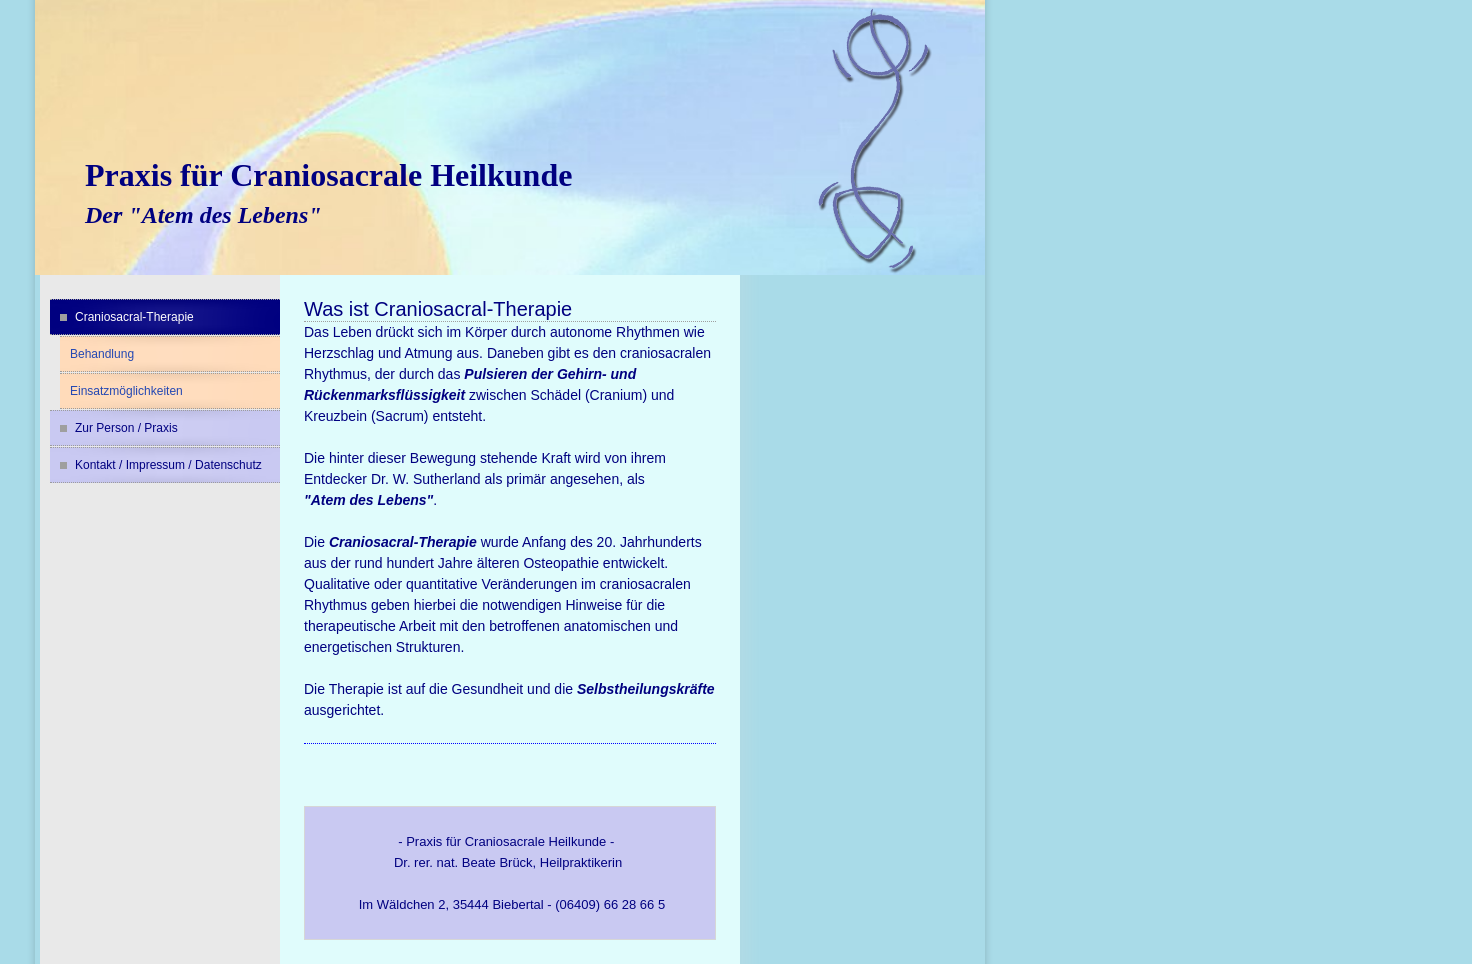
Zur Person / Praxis (126, 428)
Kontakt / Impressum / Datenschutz (168, 465)
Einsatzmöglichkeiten (126, 391)
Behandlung (102, 354)
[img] (510, 137)
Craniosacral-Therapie (134, 317)
